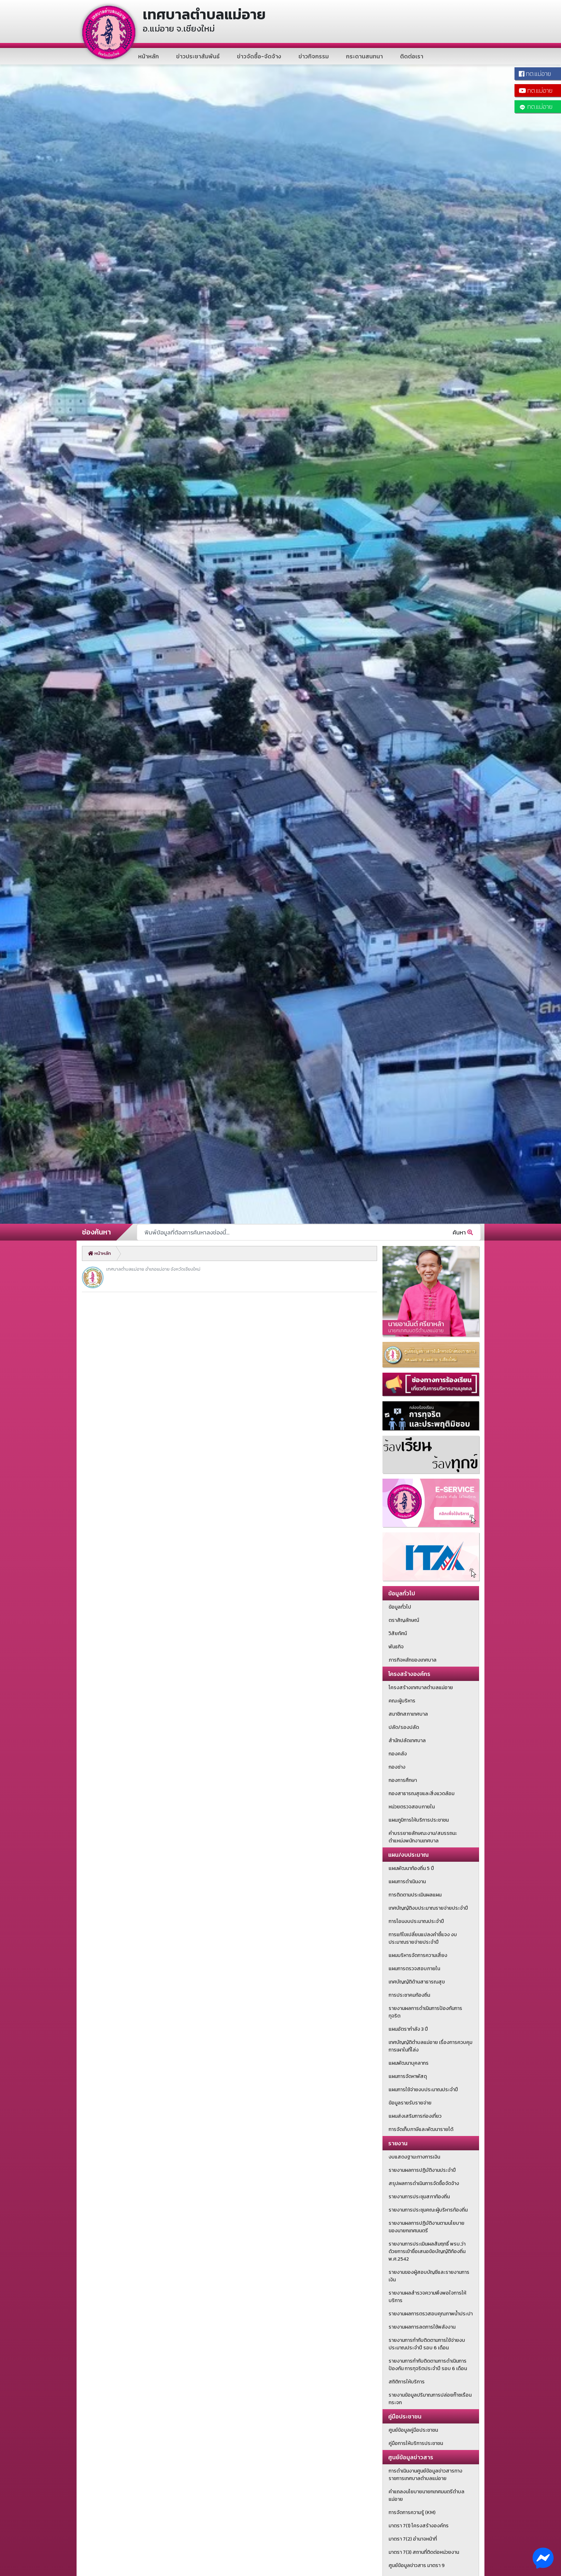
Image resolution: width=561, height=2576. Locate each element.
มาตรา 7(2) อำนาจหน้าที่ (413, 2539)
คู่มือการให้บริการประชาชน (416, 2443)
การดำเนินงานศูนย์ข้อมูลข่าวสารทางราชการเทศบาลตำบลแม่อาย (425, 2474)
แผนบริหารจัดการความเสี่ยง (418, 1955)
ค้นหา (463, 1232)
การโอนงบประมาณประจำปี (416, 1921)
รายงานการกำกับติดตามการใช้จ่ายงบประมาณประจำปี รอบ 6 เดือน (427, 2344)
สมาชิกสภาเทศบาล (408, 1714)
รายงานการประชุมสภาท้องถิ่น (419, 2196)
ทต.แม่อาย (535, 106)
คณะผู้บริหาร (402, 1701)
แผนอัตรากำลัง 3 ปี (408, 2029)
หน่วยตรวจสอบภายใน (412, 1807)
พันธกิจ (396, 1647)
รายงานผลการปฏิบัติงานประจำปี (422, 2170)
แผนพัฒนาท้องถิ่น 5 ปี (411, 1868)
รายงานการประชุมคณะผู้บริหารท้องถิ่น (428, 2210)
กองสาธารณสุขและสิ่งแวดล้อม (421, 1793)
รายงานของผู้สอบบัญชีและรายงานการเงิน (429, 2275)
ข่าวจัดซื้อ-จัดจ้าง (259, 56)
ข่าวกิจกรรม (313, 56)
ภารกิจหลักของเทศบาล (412, 1660)
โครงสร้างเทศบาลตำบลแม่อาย (421, 1687)
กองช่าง (397, 1767)
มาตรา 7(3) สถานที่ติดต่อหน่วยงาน (424, 2552)
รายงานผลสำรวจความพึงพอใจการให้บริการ (427, 2296)
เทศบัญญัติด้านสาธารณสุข (417, 1982)
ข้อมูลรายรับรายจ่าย (410, 2103)
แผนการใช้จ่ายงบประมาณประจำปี (423, 2089)
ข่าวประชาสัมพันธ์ (198, 56)
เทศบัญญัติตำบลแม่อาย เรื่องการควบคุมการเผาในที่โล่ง (430, 2046)
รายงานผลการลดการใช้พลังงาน (422, 2327)
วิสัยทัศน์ (398, 1633)
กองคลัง (398, 1754)
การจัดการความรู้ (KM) (412, 2512)
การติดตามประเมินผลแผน (415, 1895)
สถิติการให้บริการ (407, 2382)
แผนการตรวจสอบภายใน (414, 1968)
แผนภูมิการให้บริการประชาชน (419, 1820)
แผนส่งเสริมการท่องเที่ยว (415, 2116)
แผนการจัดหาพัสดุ (408, 2076)
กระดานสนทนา (364, 56)
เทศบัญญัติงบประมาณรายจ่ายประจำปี (428, 1908)
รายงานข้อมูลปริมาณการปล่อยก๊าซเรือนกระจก (430, 2398)
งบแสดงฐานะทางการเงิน (414, 2157)
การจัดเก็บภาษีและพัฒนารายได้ (421, 2129)
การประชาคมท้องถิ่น (409, 1995)
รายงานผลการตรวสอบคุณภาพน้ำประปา (431, 2314)
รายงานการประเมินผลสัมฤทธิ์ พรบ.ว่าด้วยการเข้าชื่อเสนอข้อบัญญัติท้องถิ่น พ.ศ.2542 (427, 2251)
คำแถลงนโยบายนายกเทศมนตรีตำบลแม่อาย (426, 2495)
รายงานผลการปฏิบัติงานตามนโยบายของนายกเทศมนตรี (426, 2226)
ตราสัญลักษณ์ (404, 1620)
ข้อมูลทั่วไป (400, 1607)
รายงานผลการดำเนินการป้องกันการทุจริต (425, 2012)
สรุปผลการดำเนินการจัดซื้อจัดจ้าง (424, 2183)
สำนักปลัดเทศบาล (407, 1740)
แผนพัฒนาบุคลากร (409, 2063)
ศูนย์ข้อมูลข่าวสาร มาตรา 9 (417, 2565)
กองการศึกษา (403, 1780)
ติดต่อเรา (411, 56)
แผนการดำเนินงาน (407, 1881)
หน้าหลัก (148, 56)
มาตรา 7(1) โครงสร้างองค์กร (419, 2525)
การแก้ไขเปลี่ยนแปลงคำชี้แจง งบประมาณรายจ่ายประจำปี (423, 1938)
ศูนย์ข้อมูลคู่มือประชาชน (413, 2430)
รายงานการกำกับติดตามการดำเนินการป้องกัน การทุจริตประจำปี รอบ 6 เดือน (428, 2364)
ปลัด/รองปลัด (404, 1727)
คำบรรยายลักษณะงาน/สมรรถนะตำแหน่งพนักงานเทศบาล (423, 1837)
